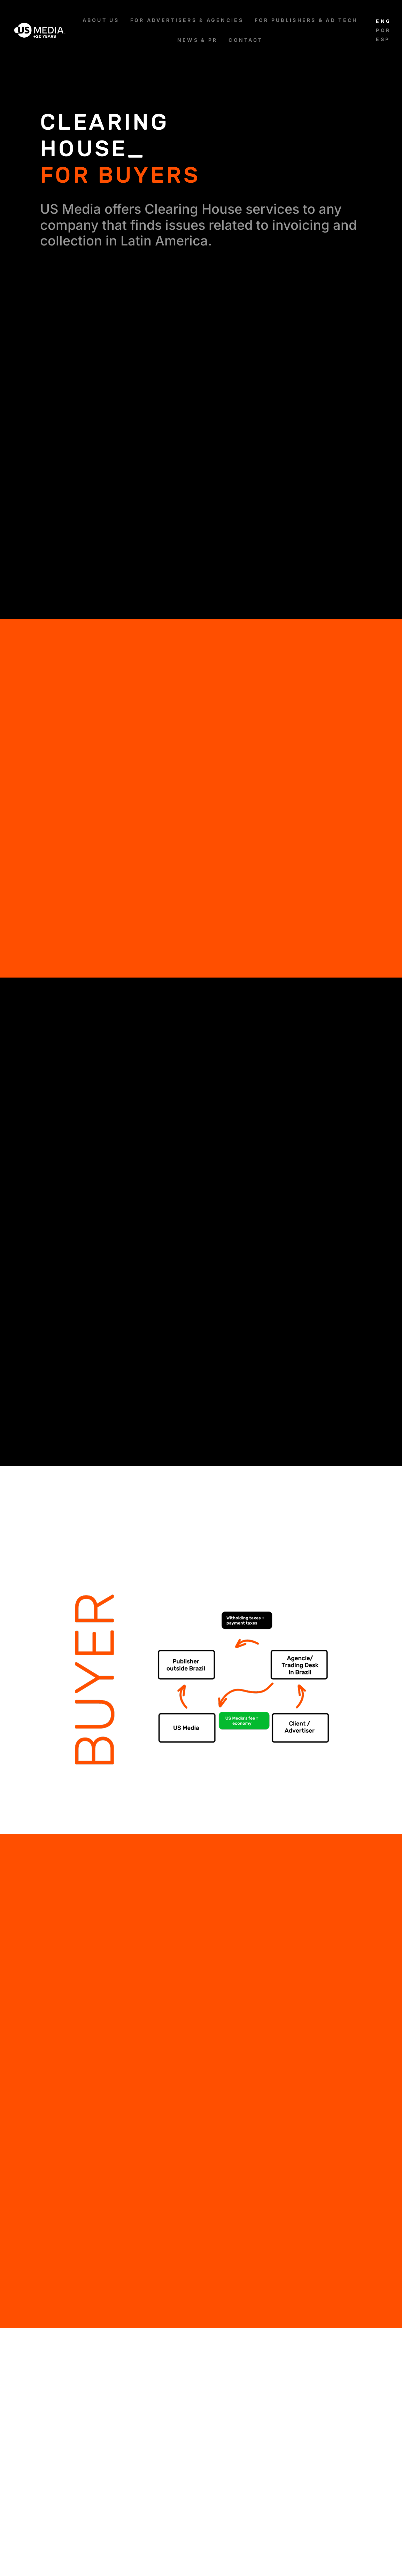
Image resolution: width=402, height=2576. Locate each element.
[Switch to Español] (382, 39)
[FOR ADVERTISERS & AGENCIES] (187, 20)
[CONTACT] (245, 40)
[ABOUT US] (101, 20)
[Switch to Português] (382, 30)
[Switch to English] (382, 21)
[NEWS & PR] (197, 40)
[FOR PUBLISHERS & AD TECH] (306, 20)
